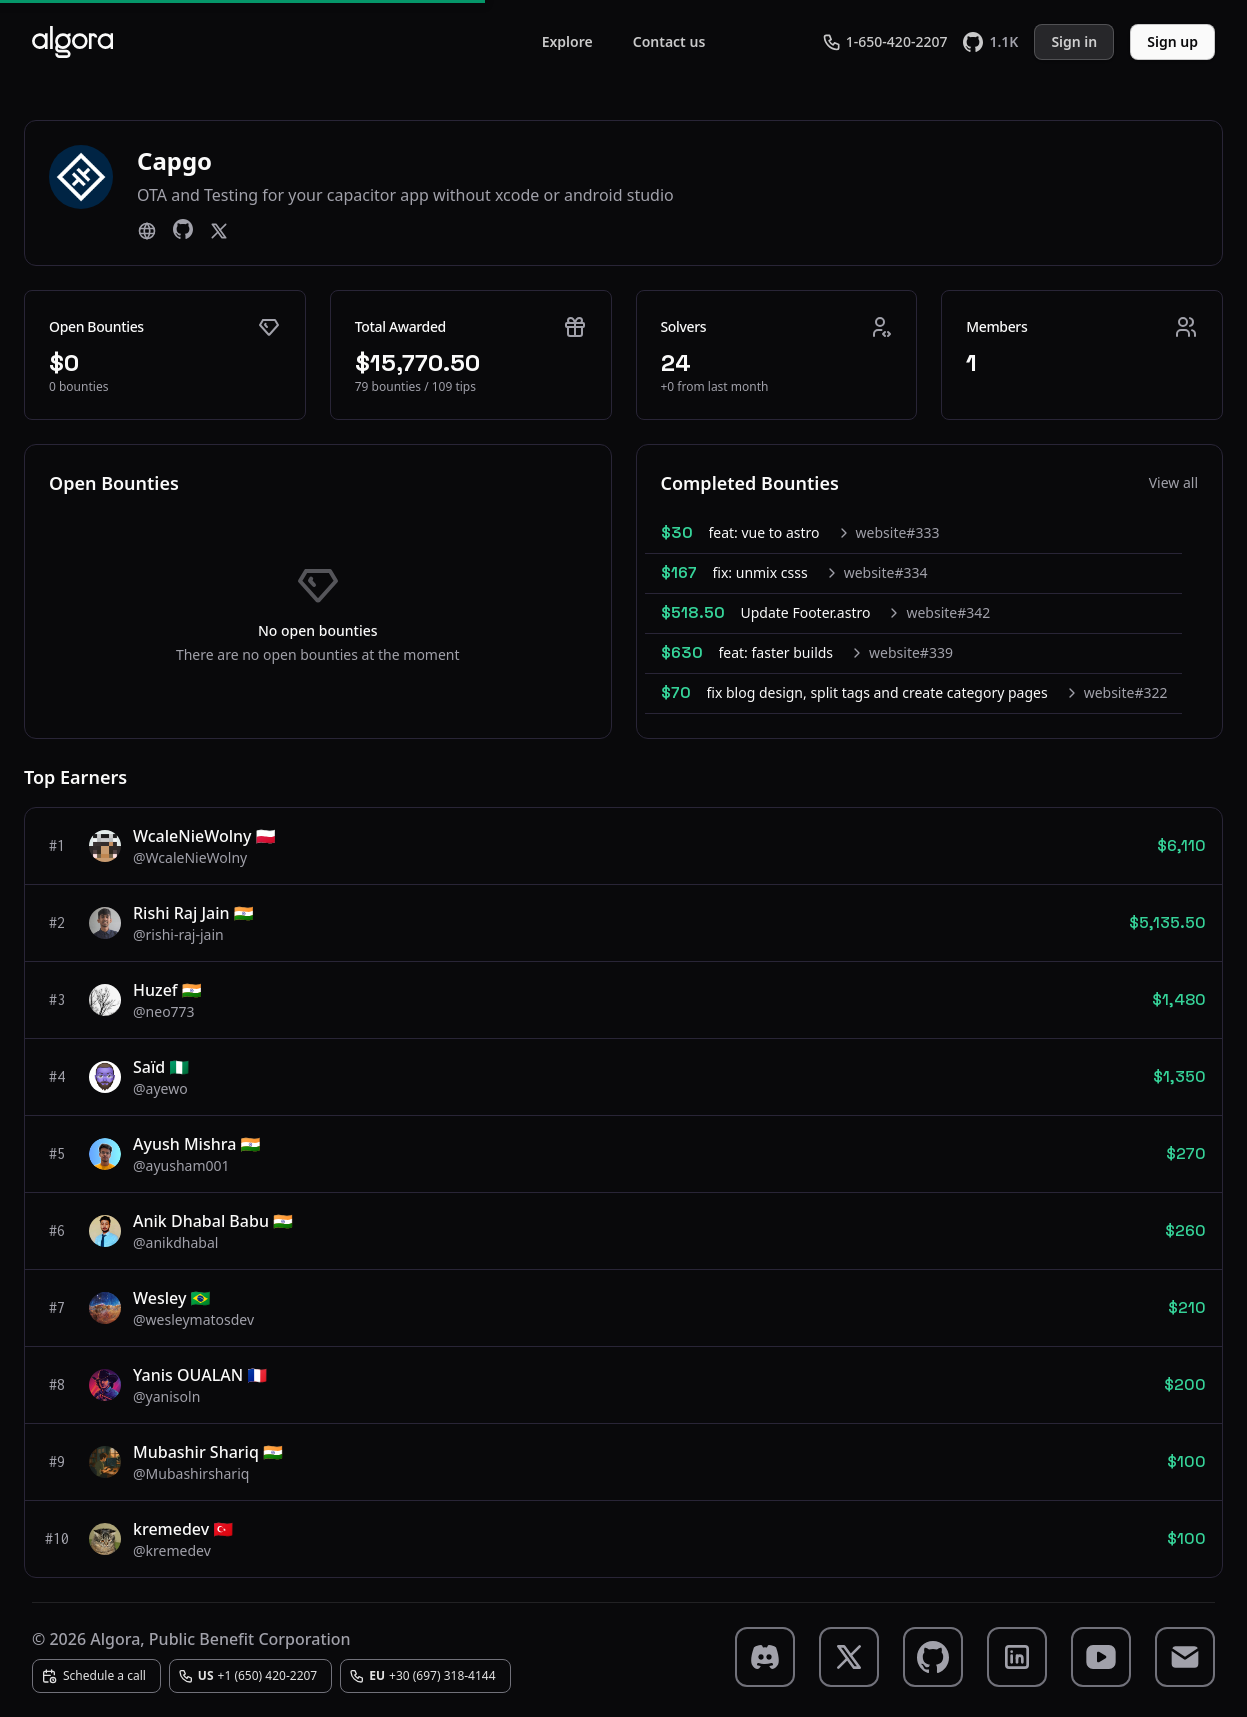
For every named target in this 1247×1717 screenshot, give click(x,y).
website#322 (1126, 692)
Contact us (669, 41)
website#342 (948, 612)
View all (1173, 482)
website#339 (911, 652)
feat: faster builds (776, 652)
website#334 (886, 572)
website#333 (898, 532)
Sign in (1074, 41)
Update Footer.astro (806, 612)
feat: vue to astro (764, 532)
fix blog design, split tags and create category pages (877, 692)
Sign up (1172, 41)
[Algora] (72, 42)
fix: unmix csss (760, 572)
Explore (567, 41)
